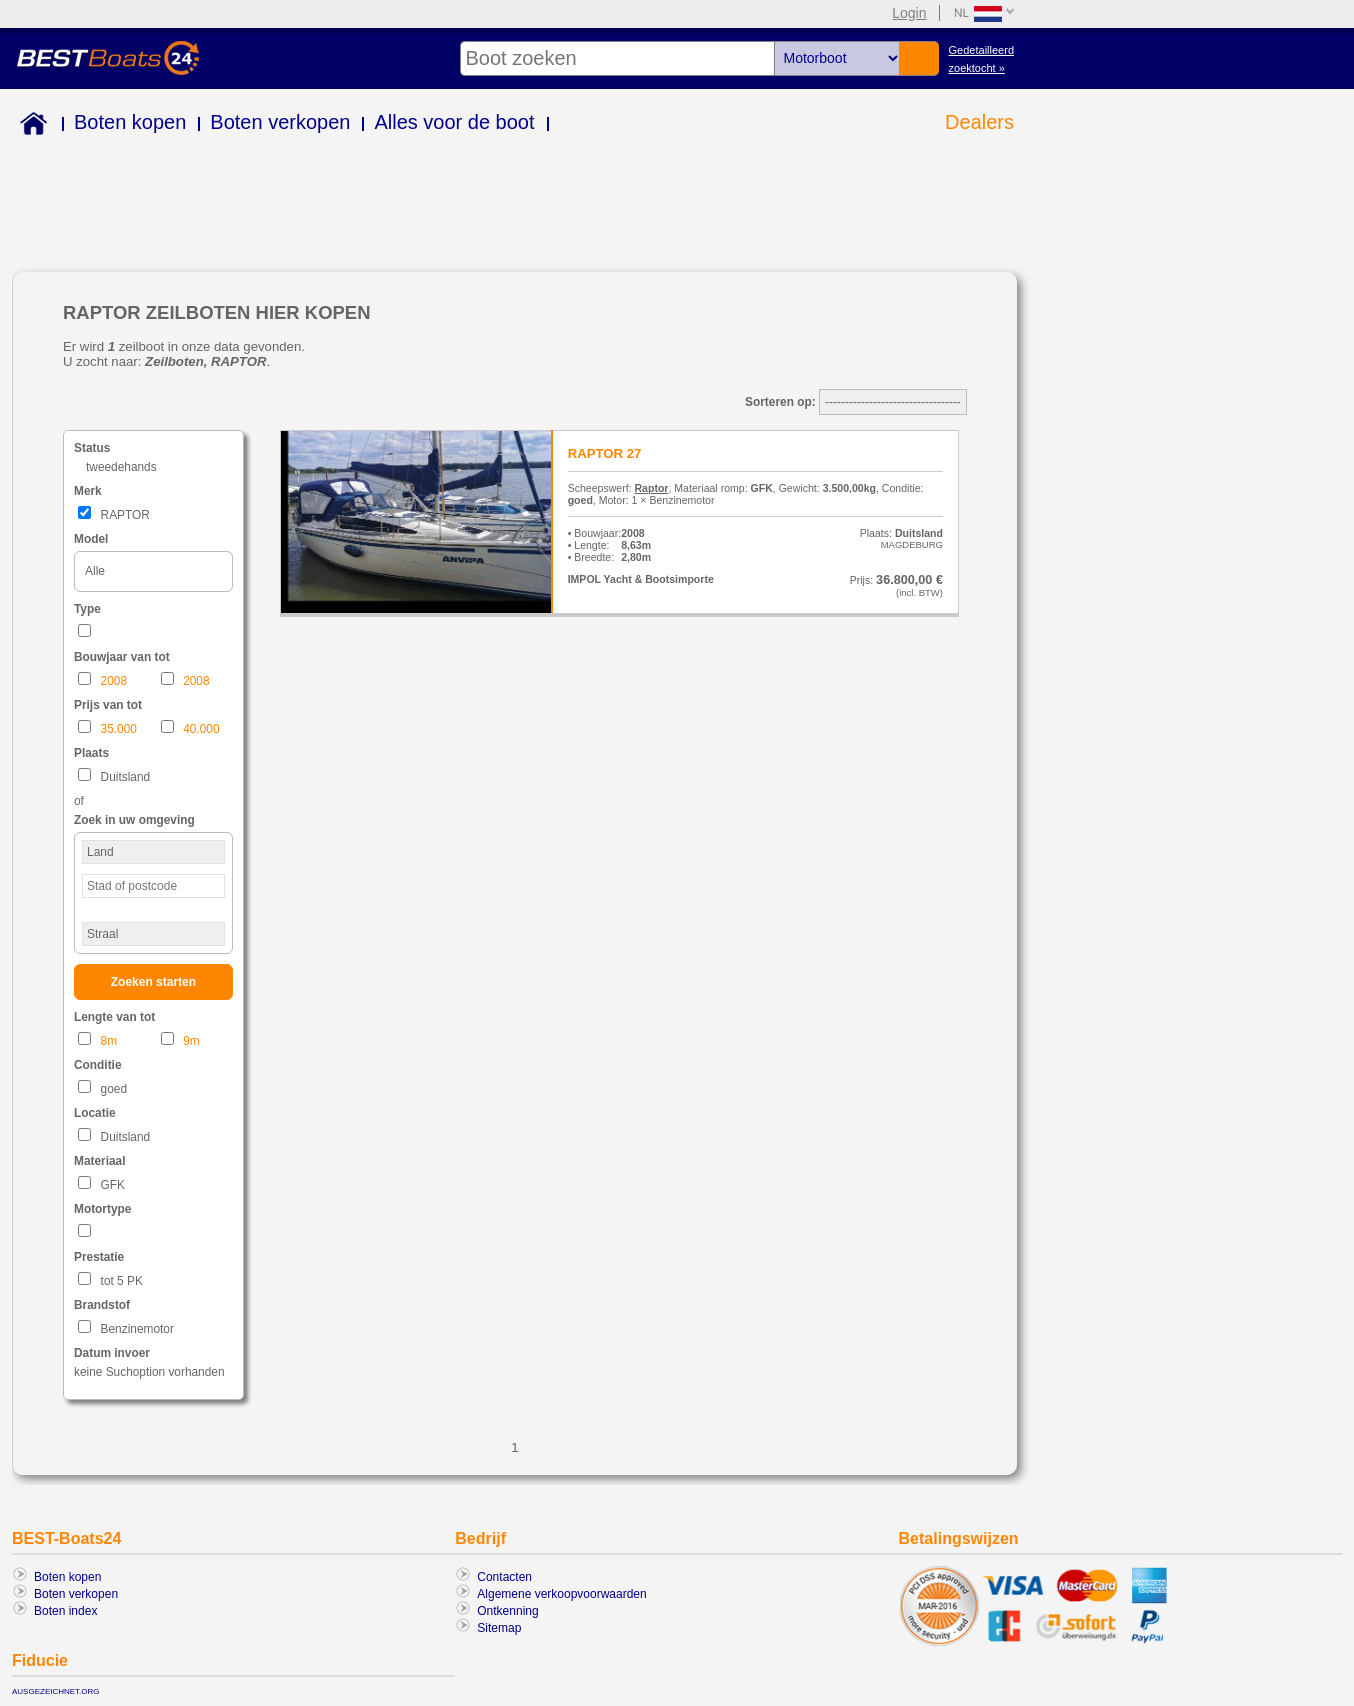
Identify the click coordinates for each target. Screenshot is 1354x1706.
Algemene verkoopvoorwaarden (561, 1594)
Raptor (651, 488)
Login (909, 13)
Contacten (504, 1577)
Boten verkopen (280, 122)
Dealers (979, 122)
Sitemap (499, 1628)
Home (29, 126)
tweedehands (121, 467)
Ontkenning (507, 1611)
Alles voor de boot (454, 122)
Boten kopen (130, 122)
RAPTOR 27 (605, 453)
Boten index (65, 1611)
